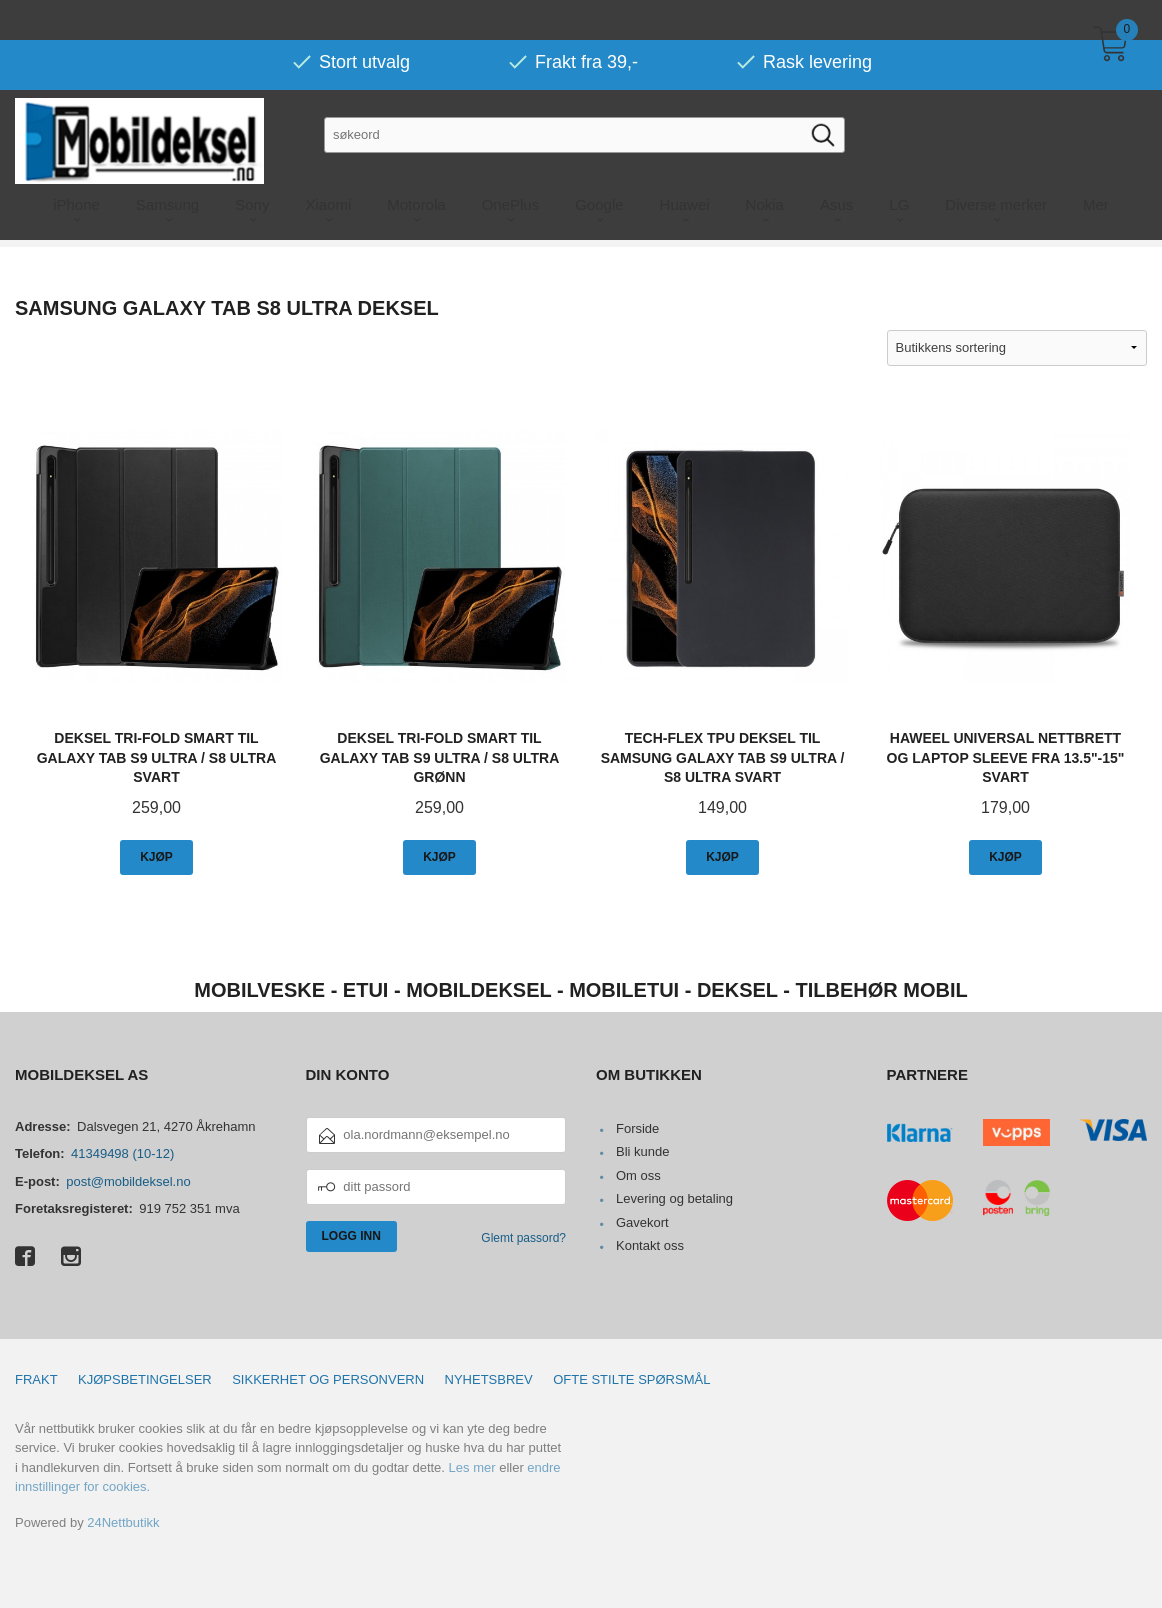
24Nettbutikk (123, 1522)
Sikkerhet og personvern (328, 1379)
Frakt (36, 1379)
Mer (1096, 164)
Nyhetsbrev (489, 1379)
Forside (637, 1128)
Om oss (638, 1175)
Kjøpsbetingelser (145, 1379)
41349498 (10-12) (122, 1153)
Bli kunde (642, 1151)
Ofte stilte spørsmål (631, 1379)
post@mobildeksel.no (128, 1181)
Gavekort (642, 1222)
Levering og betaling (674, 1198)
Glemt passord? (523, 1238)
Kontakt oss (650, 1245)
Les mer (472, 1467)
